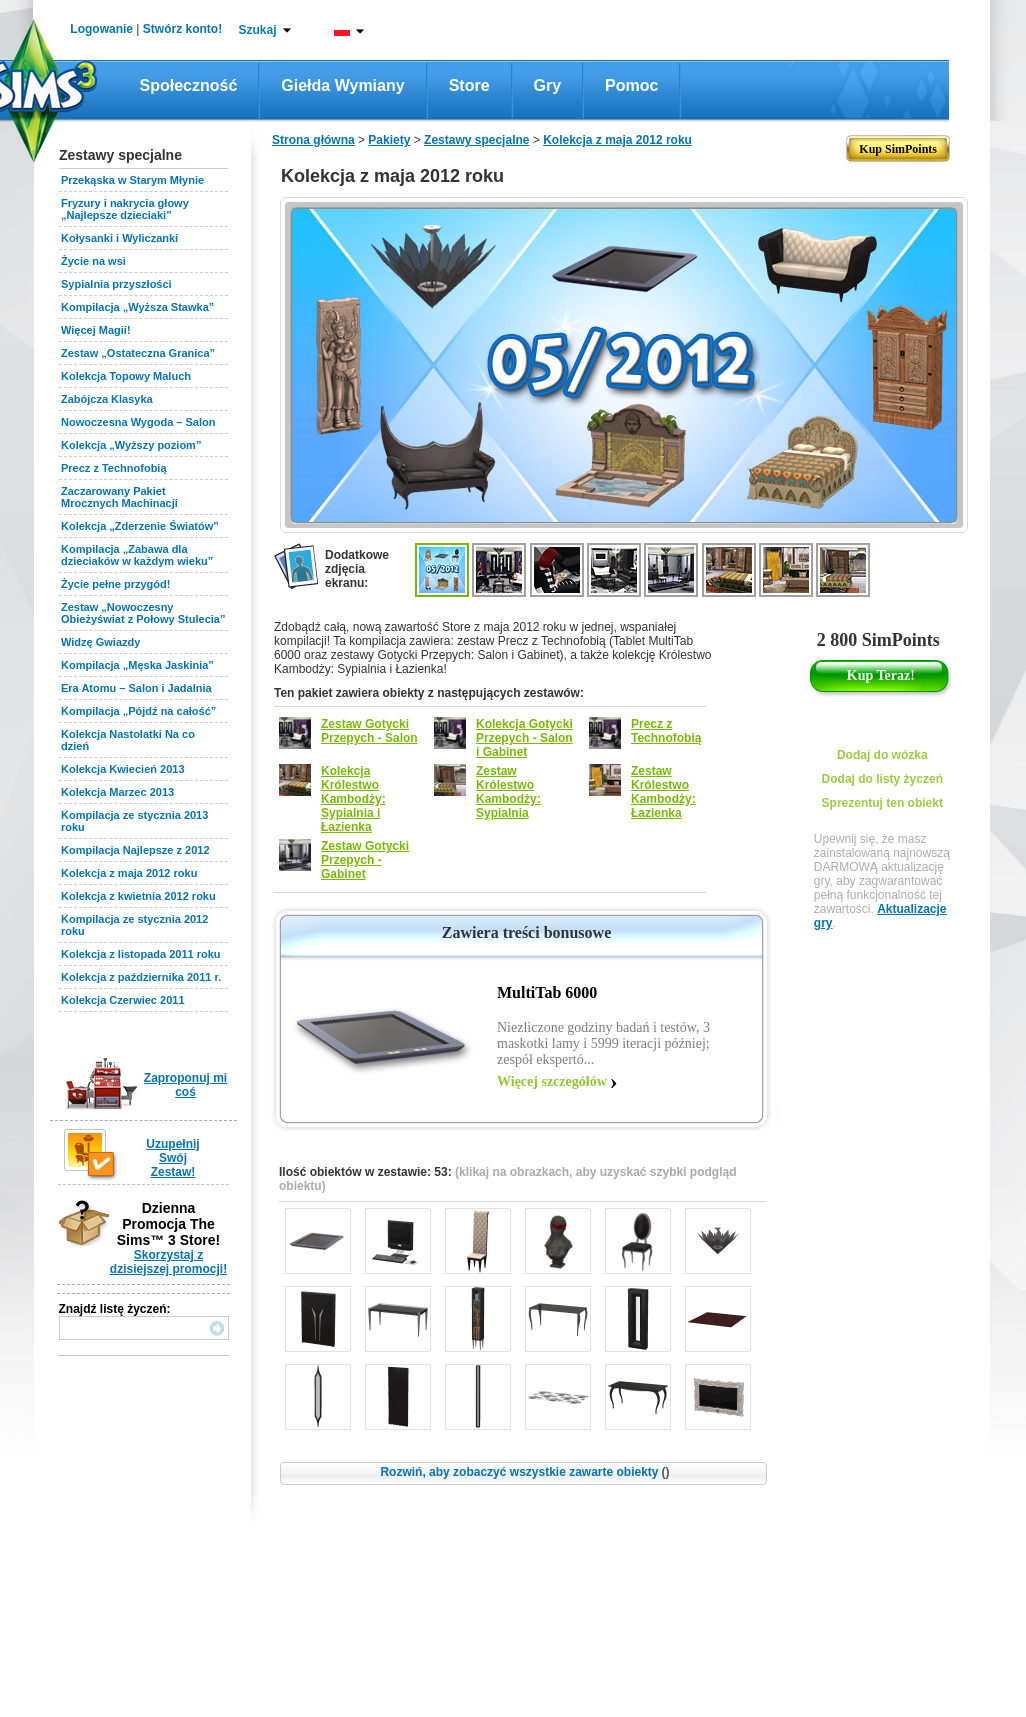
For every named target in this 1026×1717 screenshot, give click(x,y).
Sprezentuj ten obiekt (882, 803)
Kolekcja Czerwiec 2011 (123, 1000)
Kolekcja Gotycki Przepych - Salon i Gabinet (524, 738)
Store (469, 85)
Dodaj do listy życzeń (882, 779)
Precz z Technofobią (114, 468)
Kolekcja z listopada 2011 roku (141, 954)
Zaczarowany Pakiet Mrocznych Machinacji (119, 497)
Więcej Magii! (96, 330)
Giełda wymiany (342, 85)
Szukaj (257, 30)
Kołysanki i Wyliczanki (119, 238)
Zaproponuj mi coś (185, 1085)
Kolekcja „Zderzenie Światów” (140, 526)
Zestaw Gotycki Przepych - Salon (369, 731)
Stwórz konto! (182, 29)
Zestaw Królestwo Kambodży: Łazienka (663, 792)
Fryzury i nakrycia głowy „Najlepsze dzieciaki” (125, 209)
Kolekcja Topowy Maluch (126, 376)
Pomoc (631, 85)
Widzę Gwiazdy (100, 642)
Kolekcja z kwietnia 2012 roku (138, 896)
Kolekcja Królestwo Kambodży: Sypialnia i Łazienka (353, 799)
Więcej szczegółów (552, 1081)
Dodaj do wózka (882, 755)
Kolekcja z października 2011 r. (141, 977)
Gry (548, 85)
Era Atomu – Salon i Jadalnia (136, 688)
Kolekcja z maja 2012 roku (129, 873)
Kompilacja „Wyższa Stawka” (137, 307)
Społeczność (189, 85)
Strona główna (313, 140)
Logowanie (101, 29)
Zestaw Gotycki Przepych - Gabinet (365, 860)
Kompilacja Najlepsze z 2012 (135, 850)
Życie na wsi (93, 261)
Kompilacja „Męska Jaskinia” (137, 665)
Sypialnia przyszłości (116, 284)
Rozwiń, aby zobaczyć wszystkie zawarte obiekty (524, 1472)
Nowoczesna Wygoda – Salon (138, 422)
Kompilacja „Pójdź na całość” (138, 711)
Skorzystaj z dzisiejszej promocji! (168, 1262)
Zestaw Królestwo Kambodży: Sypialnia (508, 792)
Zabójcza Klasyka (107, 399)
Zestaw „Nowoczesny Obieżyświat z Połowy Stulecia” (143, 613)
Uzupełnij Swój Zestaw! (172, 1158)
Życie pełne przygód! (115, 584)
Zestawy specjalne (476, 140)
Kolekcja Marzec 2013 (117, 792)
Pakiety (389, 140)
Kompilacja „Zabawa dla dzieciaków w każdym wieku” (137, 555)
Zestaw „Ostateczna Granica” (138, 353)
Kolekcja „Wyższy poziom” (131, 445)
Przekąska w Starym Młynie (132, 180)
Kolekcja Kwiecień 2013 (123, 769)
